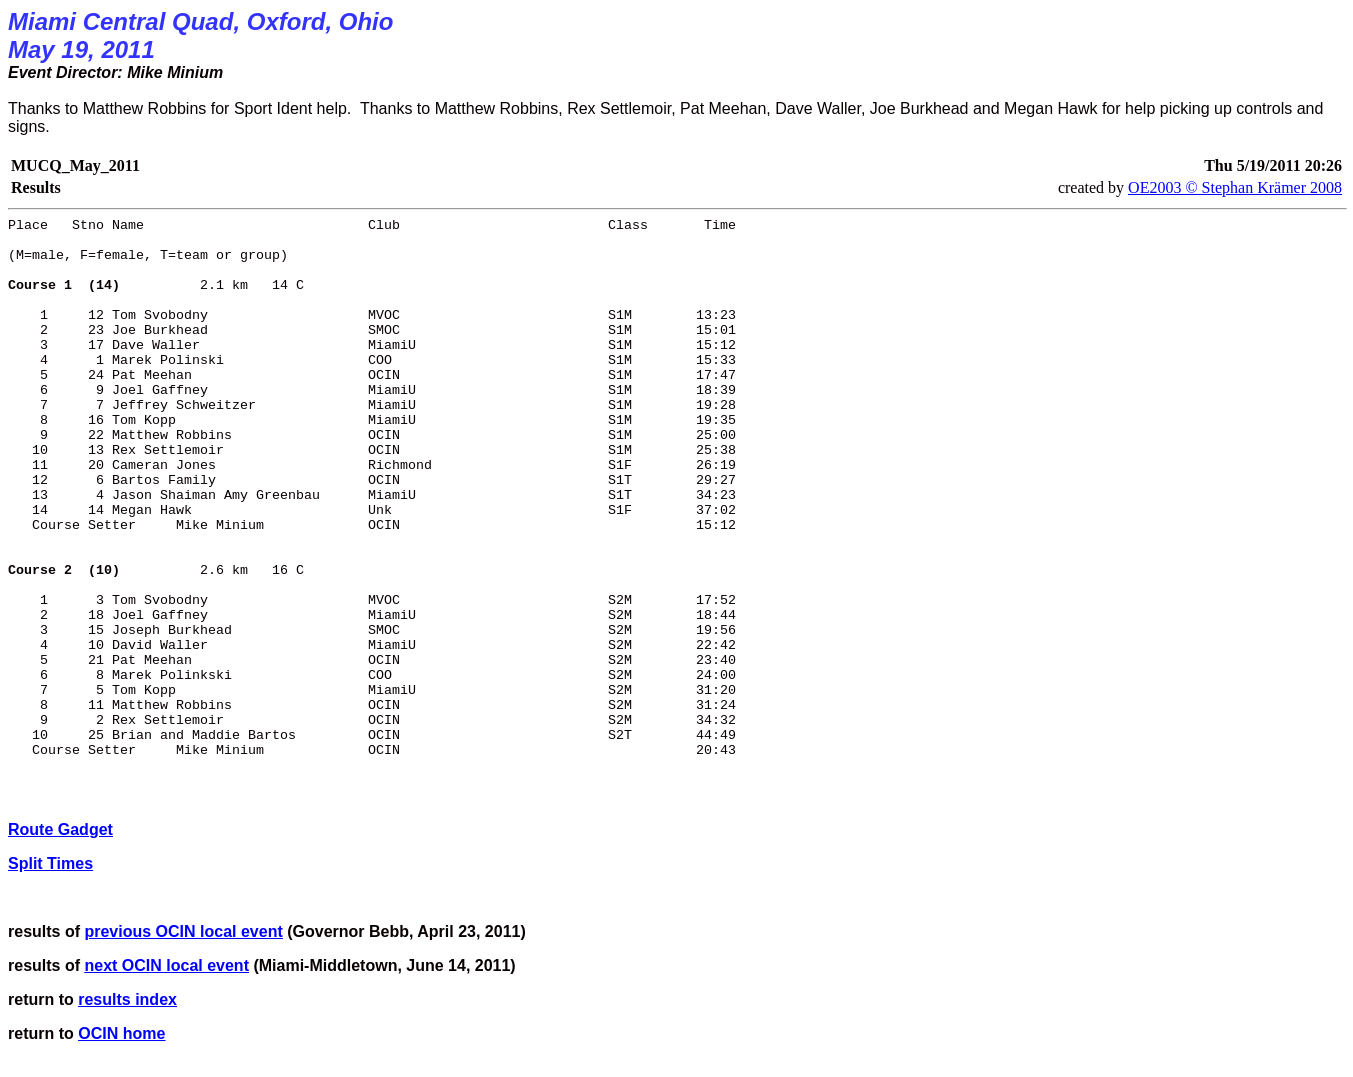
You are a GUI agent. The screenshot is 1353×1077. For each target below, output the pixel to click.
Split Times (50, 863)
